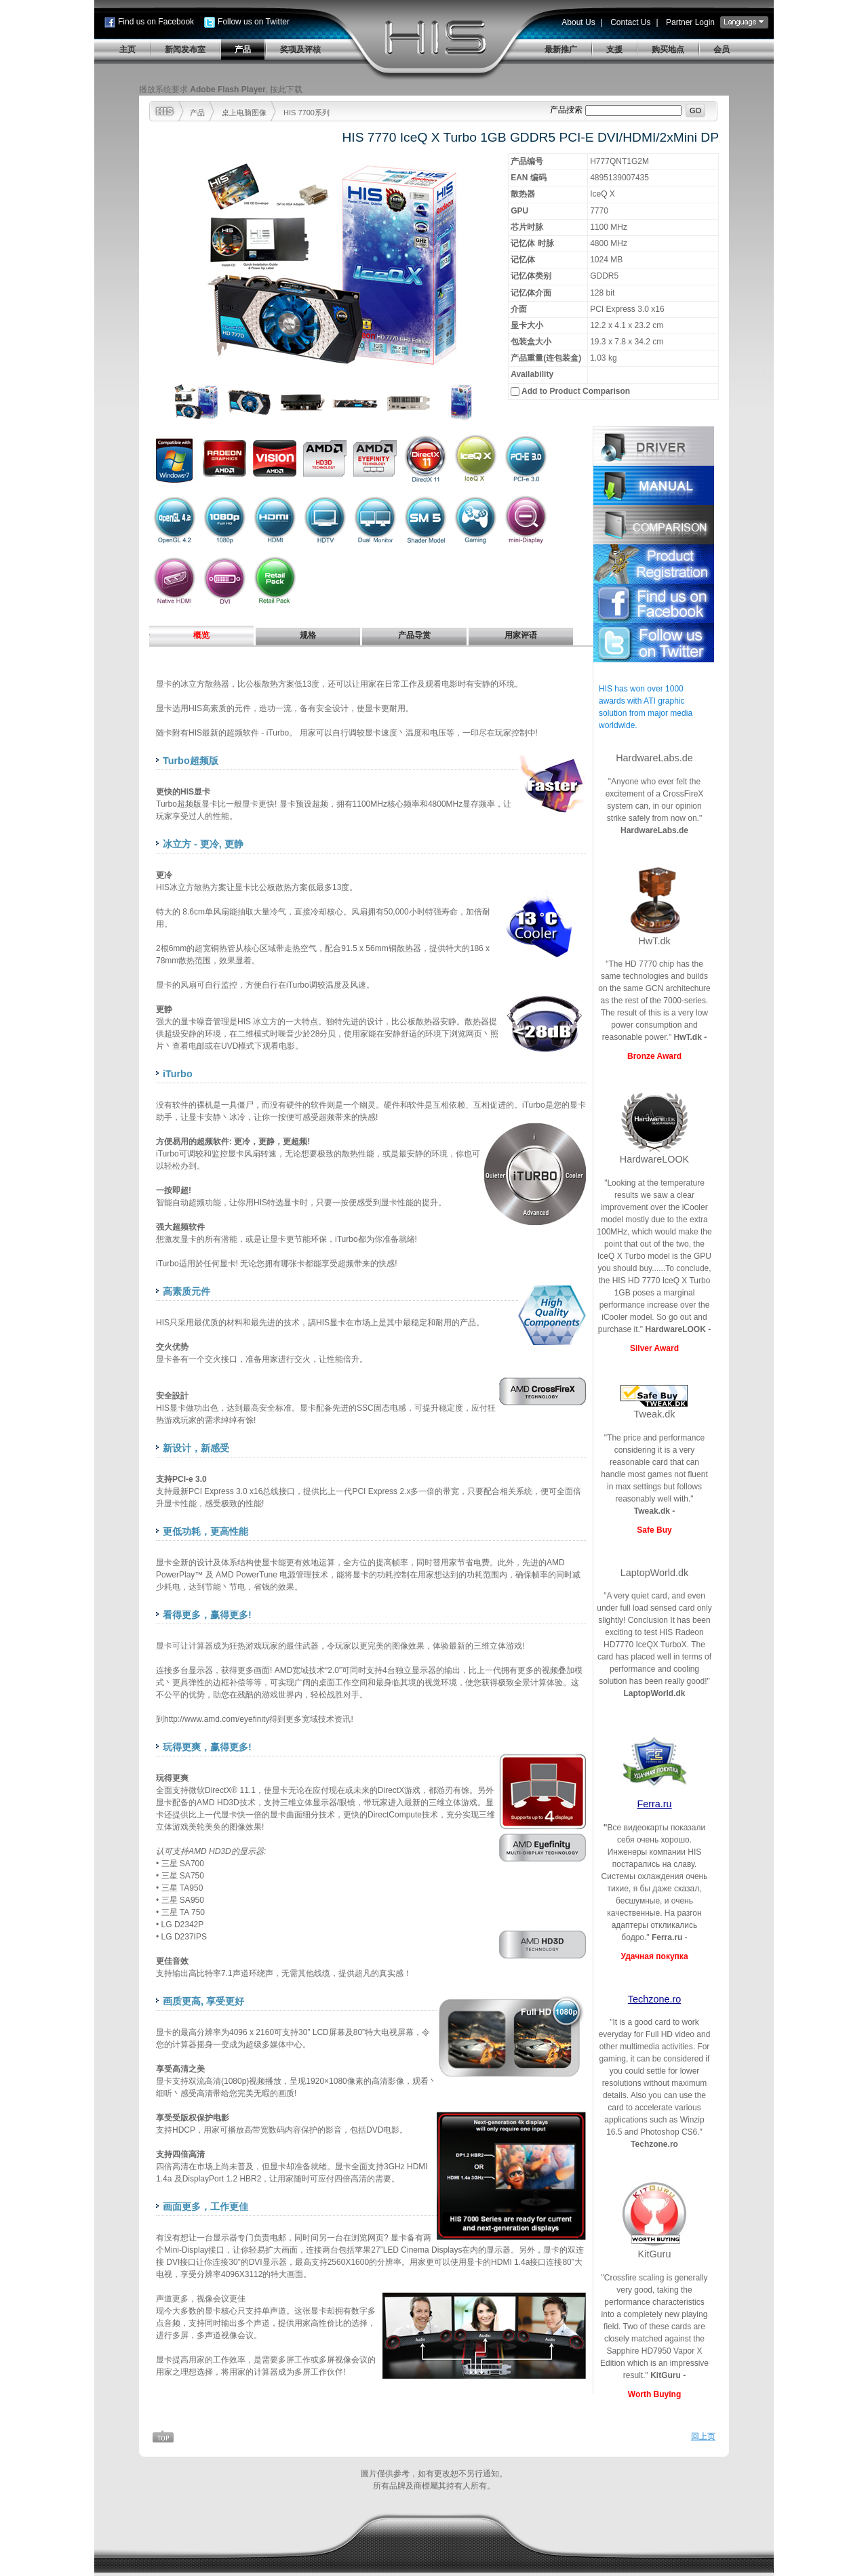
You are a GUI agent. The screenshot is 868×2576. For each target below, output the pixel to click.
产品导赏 (414, 635)
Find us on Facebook (156, 21)
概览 (201, 635)
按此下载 (286, 89)
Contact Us (630, 22)
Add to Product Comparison (575, 391)
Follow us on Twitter (254, 21)
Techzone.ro (654, 1999)
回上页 (703, 2436)
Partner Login (690, 22)
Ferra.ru (654, 1803)
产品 (197, 112)
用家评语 (521, 635)
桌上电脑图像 (244, 112)
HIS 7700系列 (306, 112)
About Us (578, 22)
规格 (308, 635)
